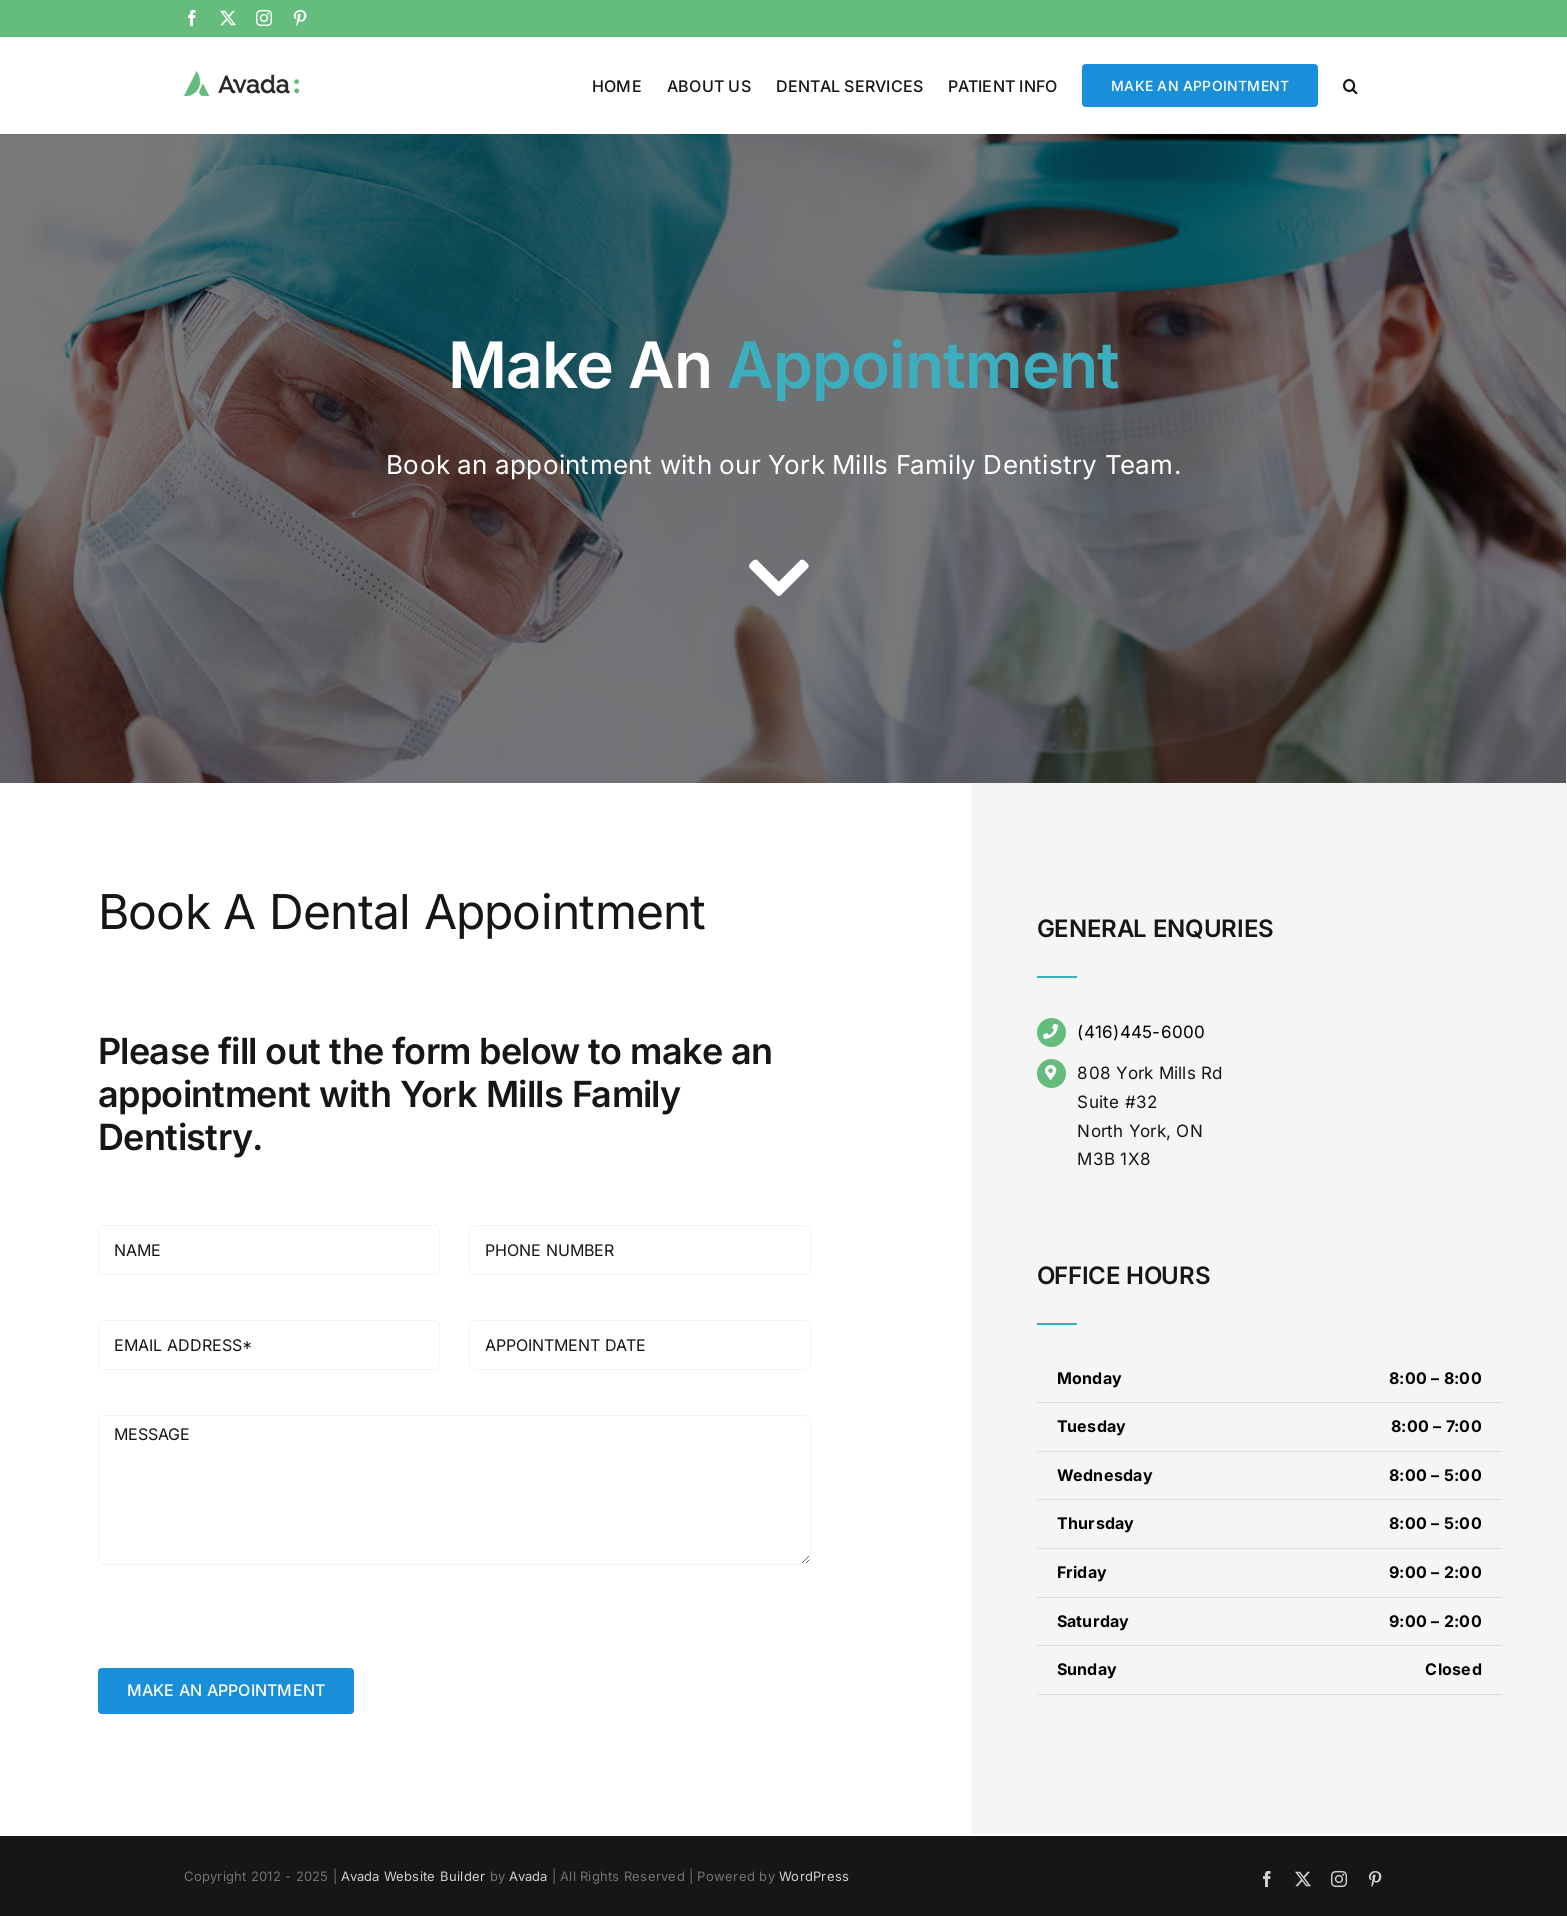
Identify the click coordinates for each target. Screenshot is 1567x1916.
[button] (1350, 84)
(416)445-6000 (1141, 1031)
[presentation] (250, 1628)
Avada (528, 1875)
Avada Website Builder (413, 1875)
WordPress (814, 1875)
